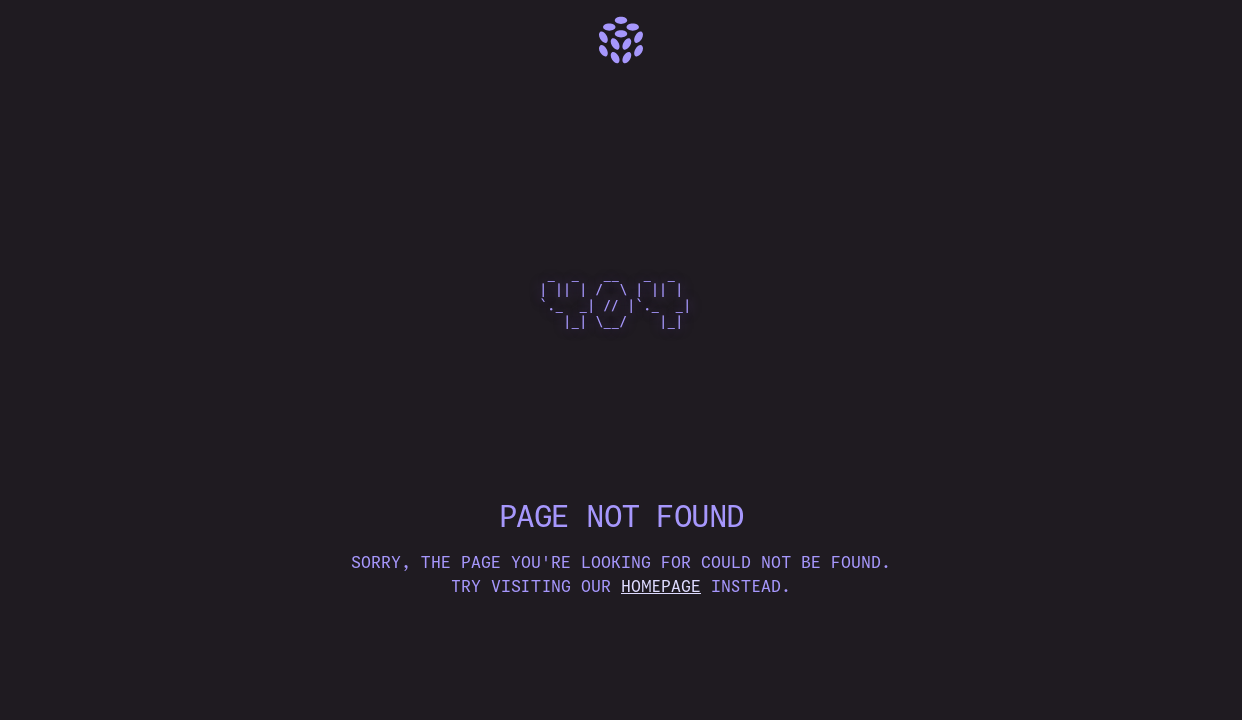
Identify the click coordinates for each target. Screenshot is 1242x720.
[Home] (621, 40)
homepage (661, 586)
